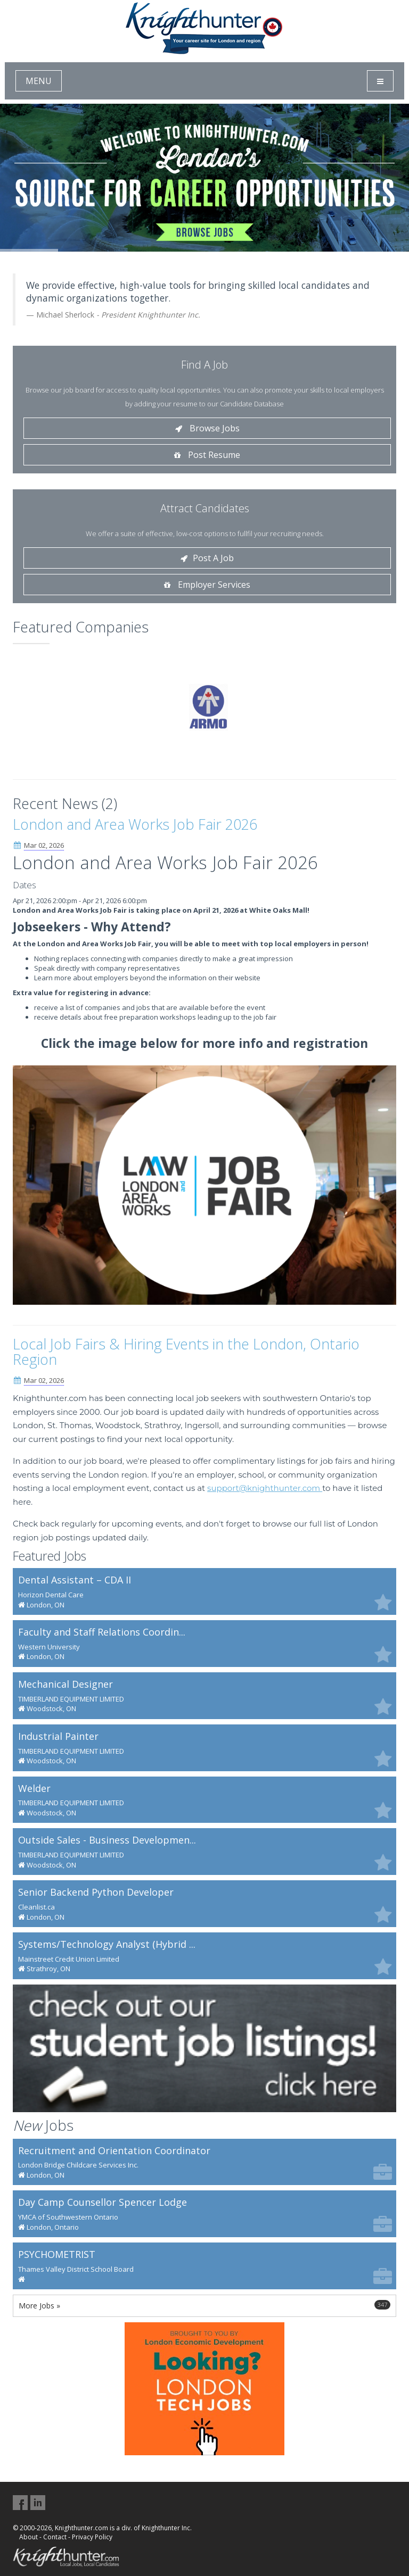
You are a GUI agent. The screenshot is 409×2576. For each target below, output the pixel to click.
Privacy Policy (92, 2536)
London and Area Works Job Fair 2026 (135, 824)
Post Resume (207, 455)
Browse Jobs (207, 428)
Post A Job (207, 558)
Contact (55, 2536)
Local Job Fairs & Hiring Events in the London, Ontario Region (186, 1352)
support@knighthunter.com (264, 1488)
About (28, 2536)
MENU (39, 81)
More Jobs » (204, 2305)
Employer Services (207, 584)
